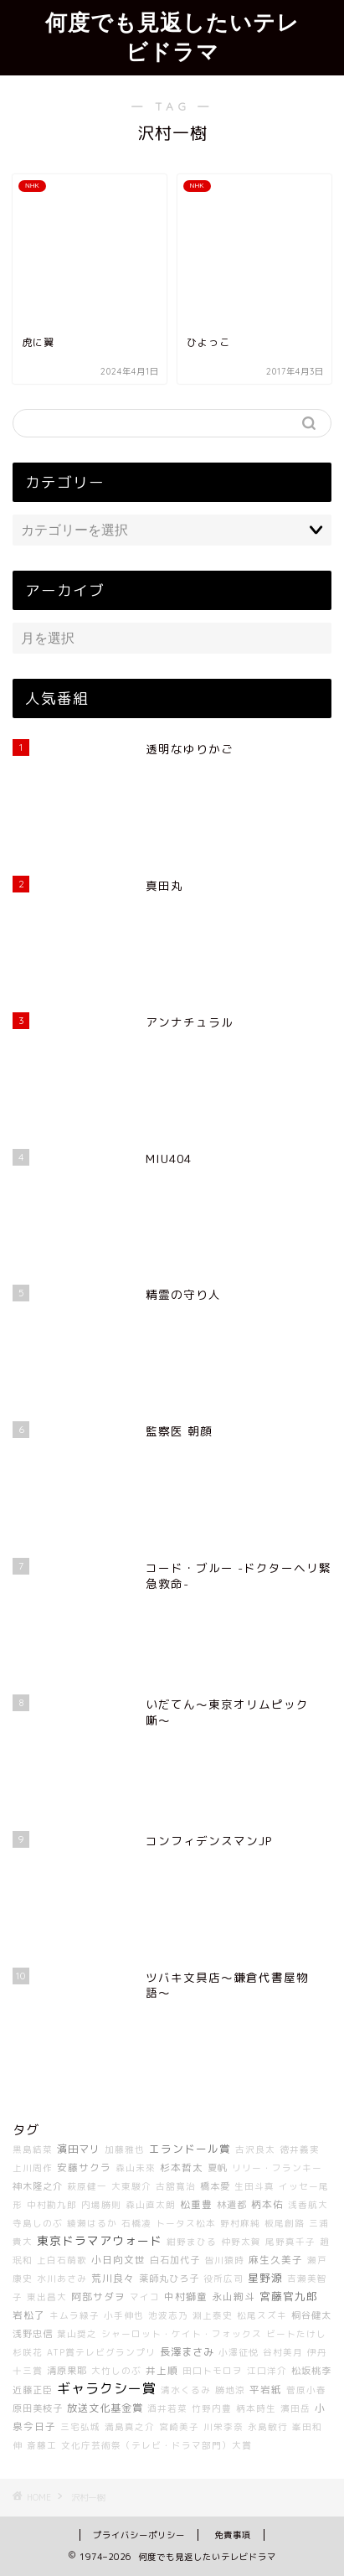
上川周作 (33, 2168)
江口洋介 (267, 2371)
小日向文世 (118, 2260)
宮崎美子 (179, 2427)
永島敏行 (268, 2427)
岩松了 (29, 2315)
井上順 (162, 2370)
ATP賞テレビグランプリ (101, 2352)
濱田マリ (78, 2149)
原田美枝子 (38, 2408)
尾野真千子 (290, 2242)
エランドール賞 (190, 2148)
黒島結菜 (33, 2149)
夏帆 (218, 2168)
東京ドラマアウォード (99, 2240)
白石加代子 (175, 2260)
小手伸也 (124, 2315)
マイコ (145, 2297)
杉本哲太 (181, 2167)
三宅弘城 (80, 2427)
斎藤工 (42, 2445)
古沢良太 (255, 2149)
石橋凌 (136, 2223)
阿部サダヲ (98, 2296)
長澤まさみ (187, 2352)
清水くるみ (186, 2390)
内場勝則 (101, 2205)
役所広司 (223, 2278)
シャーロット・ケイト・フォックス (181, 2334)
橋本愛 (215, 2186)
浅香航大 (308, 2205)
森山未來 (136, 2168)
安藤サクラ (84, 2167)
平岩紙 (265, 2389)
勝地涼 (230, 2390)
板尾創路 (284, 2223)
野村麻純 (240, 2223)
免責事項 (232, 2535)
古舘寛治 (176, 2186)
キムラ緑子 (74, 2315)
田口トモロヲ (212, 2371)
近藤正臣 (33, 2390)
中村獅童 (186, 2296)
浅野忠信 (33, 2334)
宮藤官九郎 (288, 2296)
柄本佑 (267, 2204)
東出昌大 (47, 2297)
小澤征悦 (238, 2352)
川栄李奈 (223, 2427)
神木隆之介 (38, 2186)
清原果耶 (67, 2370)
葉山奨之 (77, 2334)
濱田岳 (295, 2408)
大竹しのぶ (116, 2371)
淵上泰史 (213, 2315)
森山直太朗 (151, 2205)
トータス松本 (186, 2223)
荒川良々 (113, 2278)
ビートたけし (296, 2334)
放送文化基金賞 (105, 2408)
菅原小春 (306, 2390)
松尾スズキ (262, 2315)
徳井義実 (300, 2149)
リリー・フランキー (277, 2168)
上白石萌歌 (62, 2260)
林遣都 (232, 2204)
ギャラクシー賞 (107, 2388)
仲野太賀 (241, 2242)
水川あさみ (62, 2278)
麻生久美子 (276, 2260)
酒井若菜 (167, 2408)
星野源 (265, 2277)
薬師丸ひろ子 (169, 2278)
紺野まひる (192, 2242)
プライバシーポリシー (139, 2535)
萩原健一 (87, 2186)
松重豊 (196, 2204)
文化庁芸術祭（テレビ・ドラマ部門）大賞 (156, 2445)
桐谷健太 (311, 2315)
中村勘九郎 (52, 2205)
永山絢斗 (233, 2296)
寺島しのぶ (38, 2223)
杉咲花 (28, 2352)
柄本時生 (256, 2408)
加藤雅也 (125, 2149)
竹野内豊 (212, 2408)
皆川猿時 (224, 2260)
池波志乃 (168, 2315)
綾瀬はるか (92, 2223)
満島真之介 (130, 2427)
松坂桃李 (311, 2370)
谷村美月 (283, 2352)
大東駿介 (131, 2186)
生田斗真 (254, 2186)
